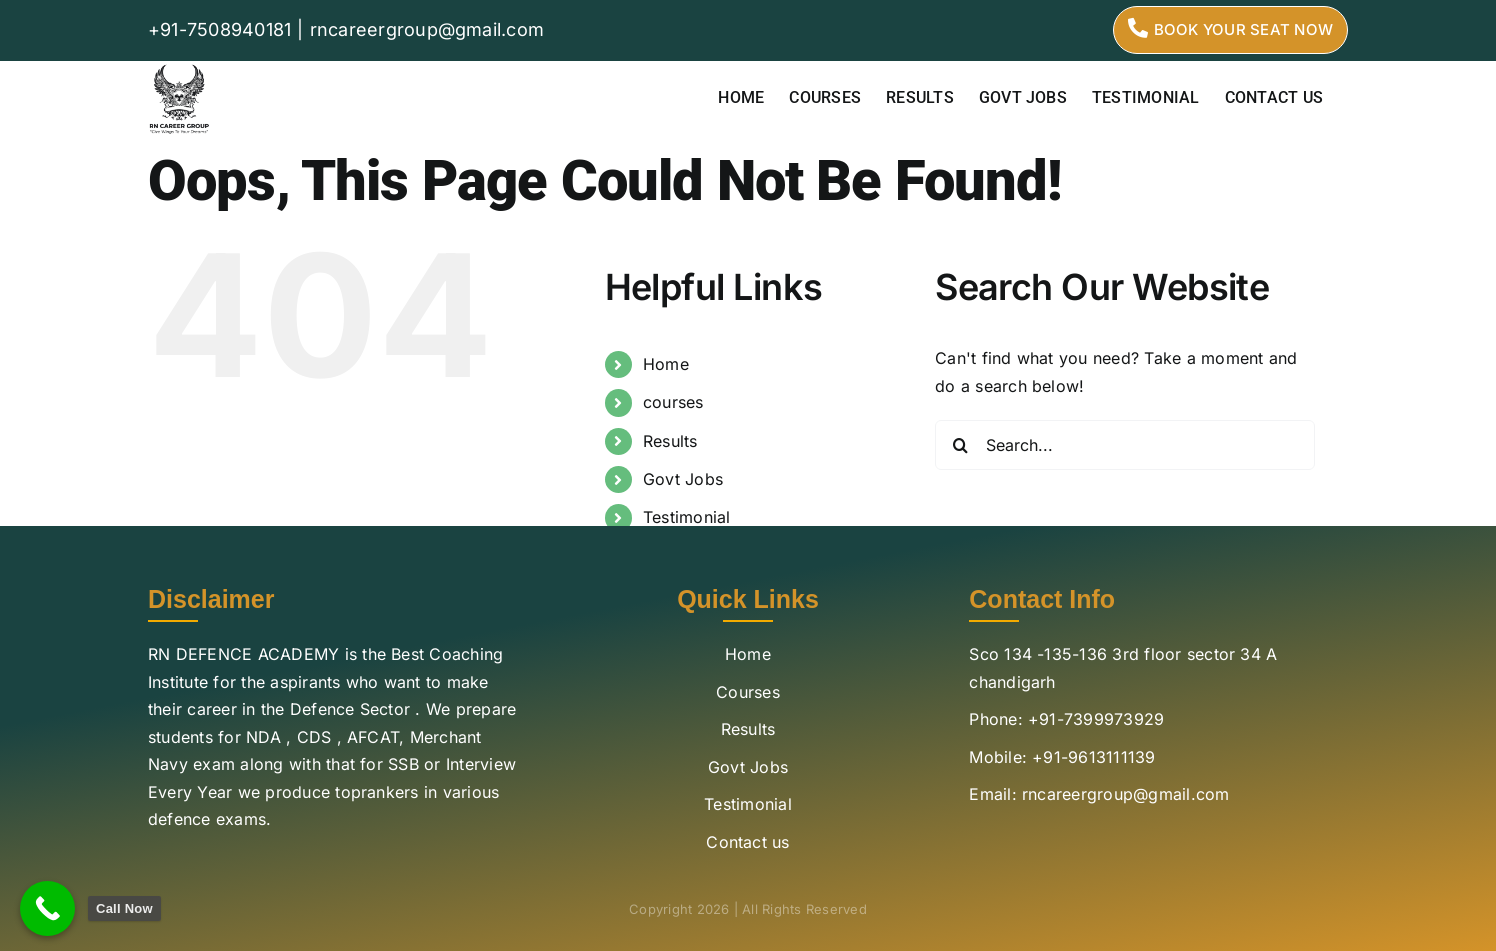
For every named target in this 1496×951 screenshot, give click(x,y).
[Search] (960, 445)
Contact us (747, 842)
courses (673, 402)
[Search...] (1125, 445)
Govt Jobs (683, 479)
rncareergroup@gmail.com (427, 29)
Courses (748, 692)
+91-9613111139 (1093, 757)
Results (670, 441)
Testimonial (687, 517)
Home (666, 364)
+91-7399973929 (1096, 719)
